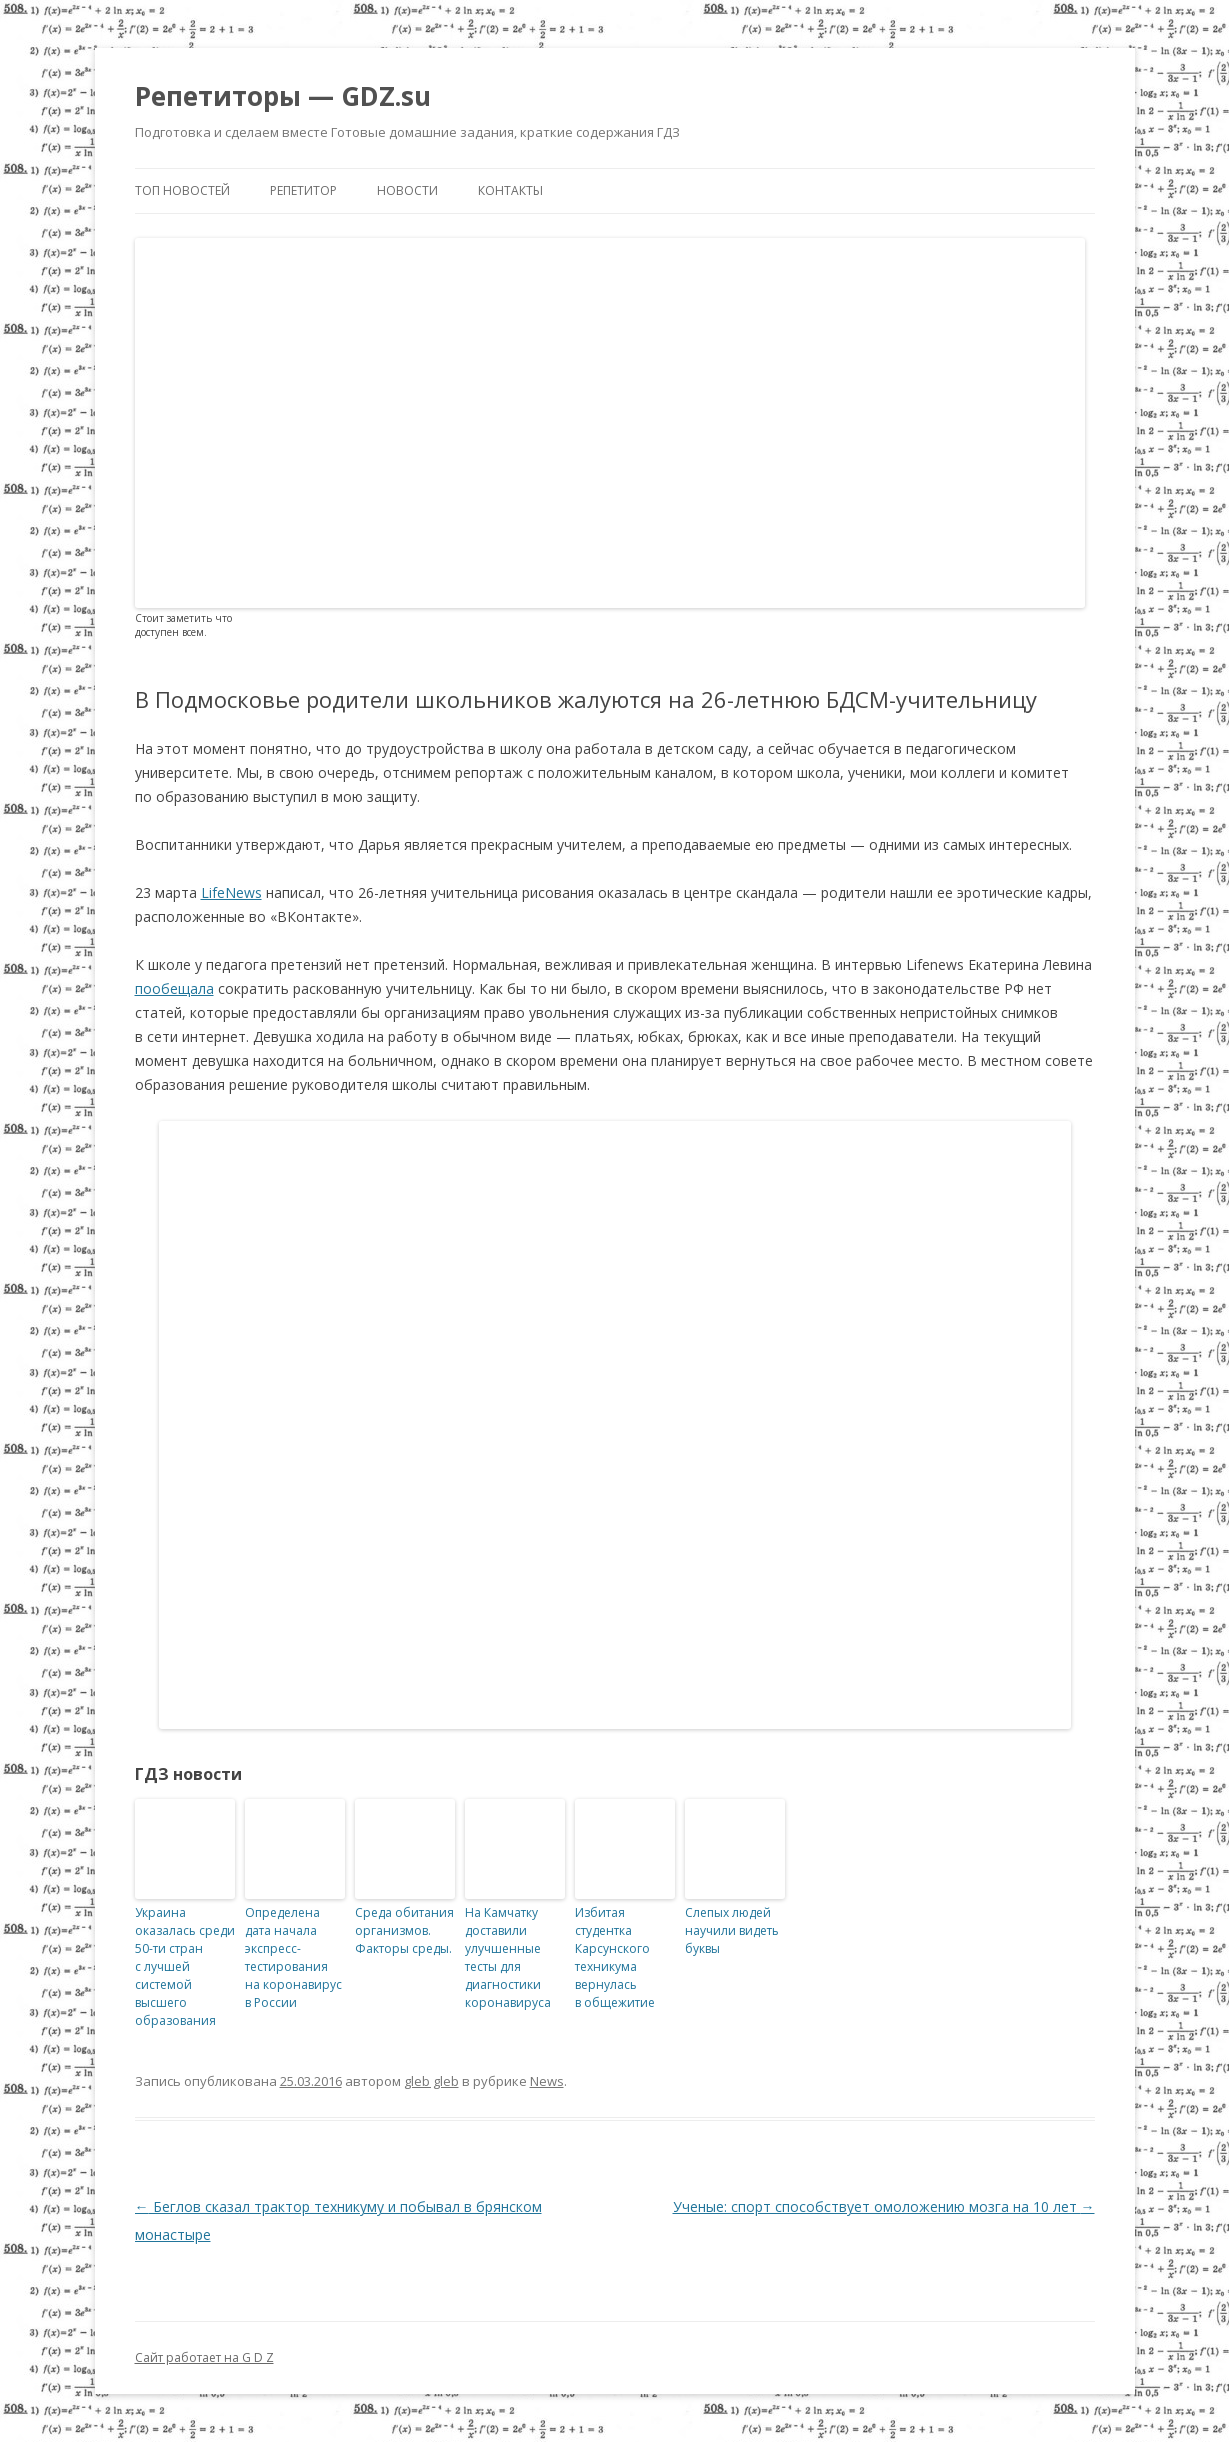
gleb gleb (431, 2081)
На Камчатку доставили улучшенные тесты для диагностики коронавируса (508, 1957)
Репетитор (303, 190)
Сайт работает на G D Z (204, 2357)
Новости (407, 190)
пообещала (174, 988)
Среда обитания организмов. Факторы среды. (404, 1930)
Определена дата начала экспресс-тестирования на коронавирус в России (293, 1957)
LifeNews (231, 892)
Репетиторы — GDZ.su (283, 96)
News (547, 2081)
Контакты (510, 190)
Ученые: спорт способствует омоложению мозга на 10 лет (884, 2206)
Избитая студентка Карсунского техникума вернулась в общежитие (615, 1957)
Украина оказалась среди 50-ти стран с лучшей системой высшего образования (185, 1966)
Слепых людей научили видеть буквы (732, 1930)
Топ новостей (182, 190)
